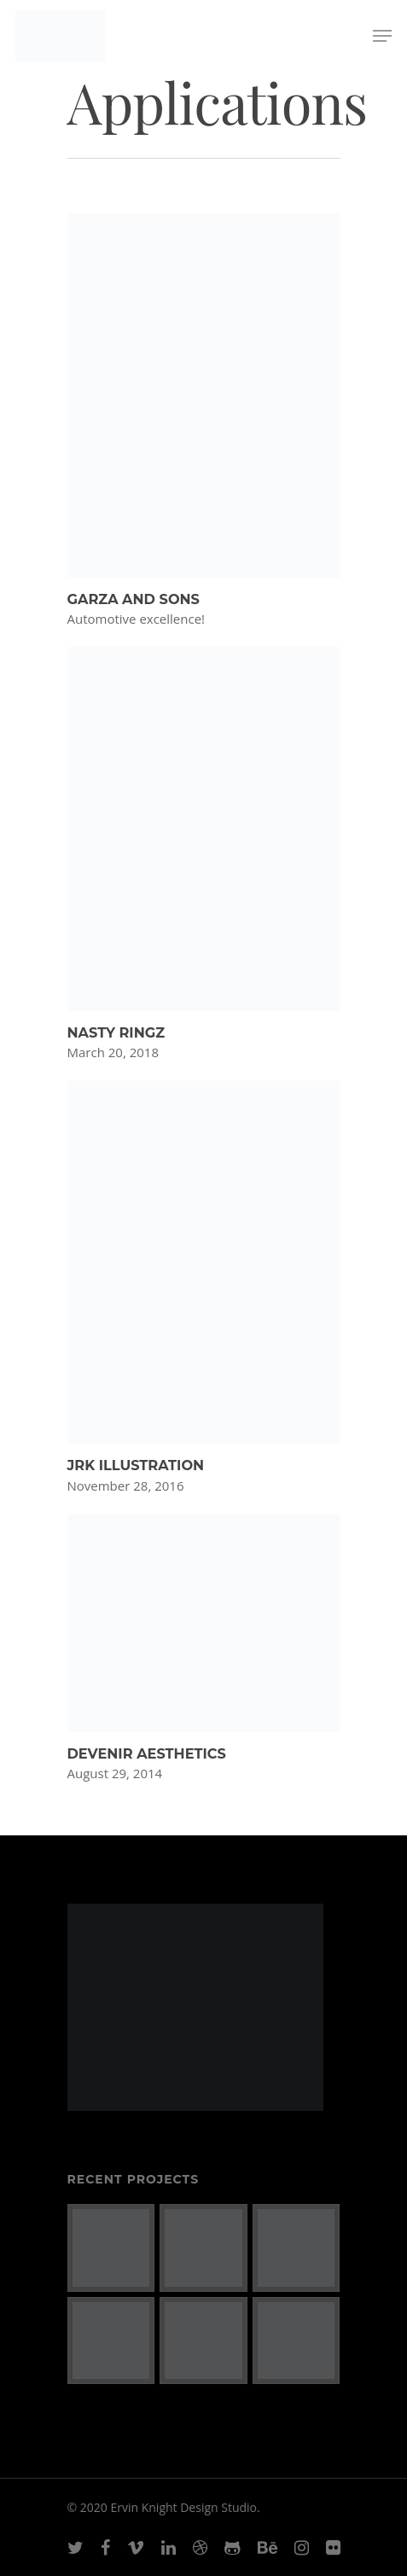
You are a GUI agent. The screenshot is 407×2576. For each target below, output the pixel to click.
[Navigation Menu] (382, 35)
